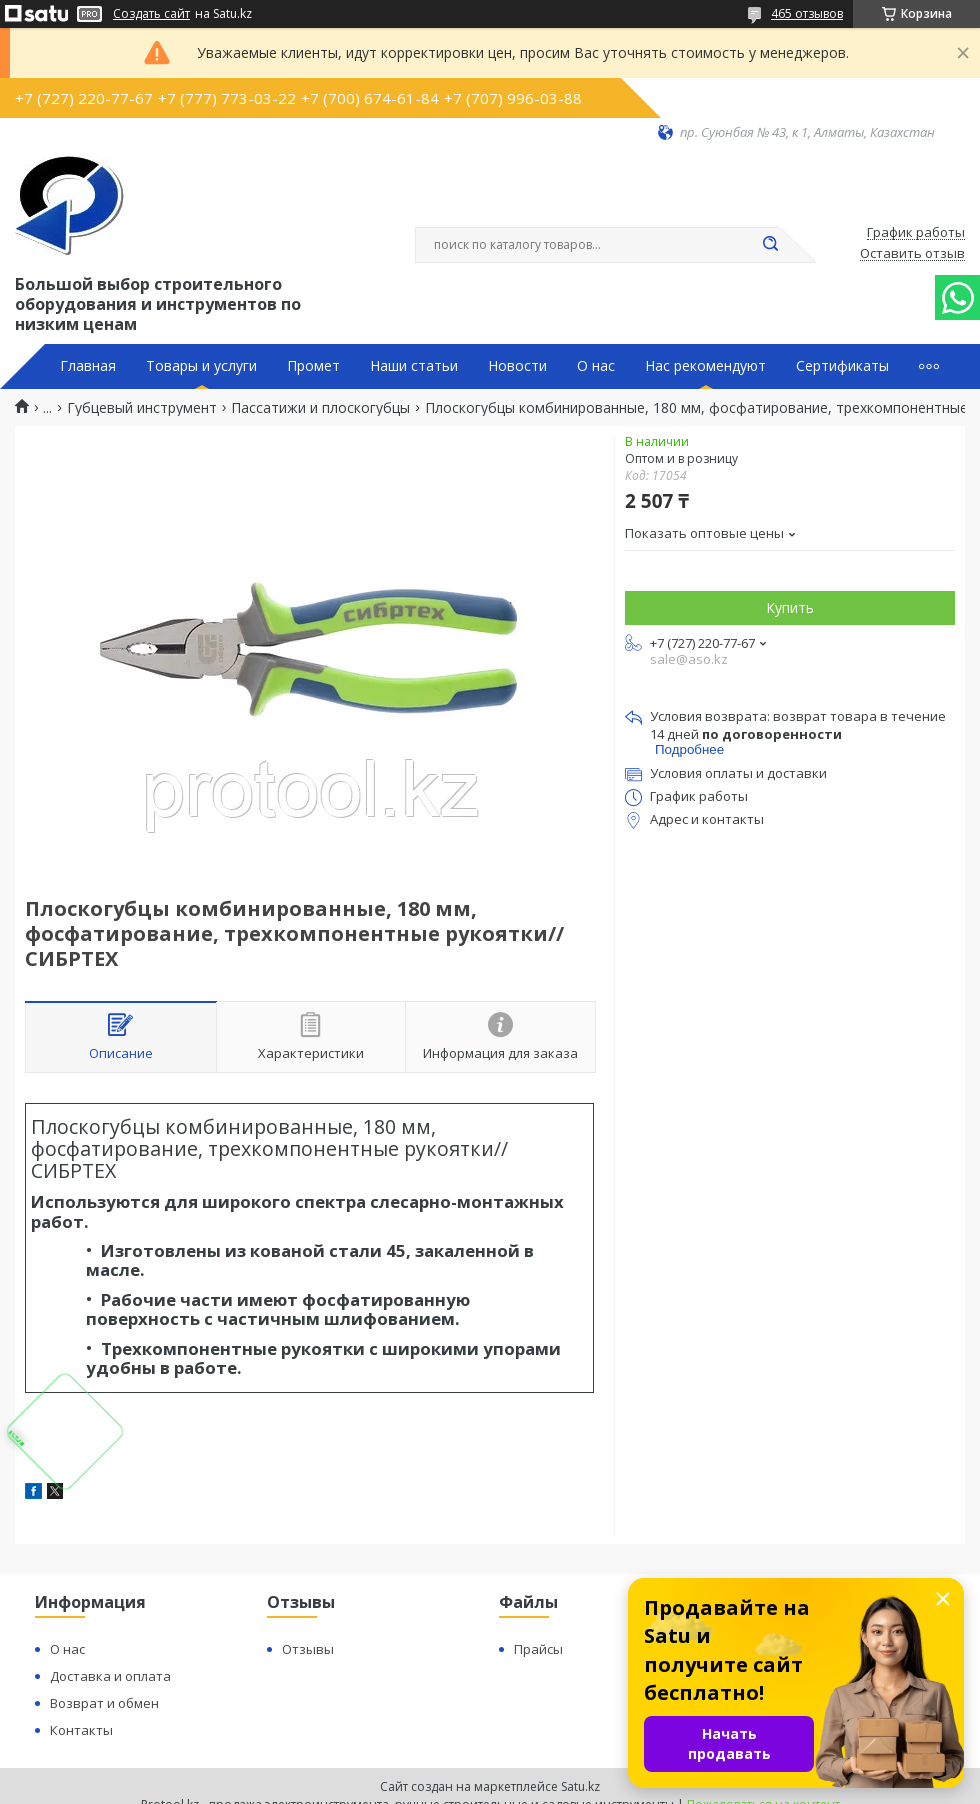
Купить (790, 607)
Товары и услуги (201, 366)
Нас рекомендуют (705, 366)
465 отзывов (807, 13)
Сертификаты (842, 366)
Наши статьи (414, 366)
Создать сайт (151, 14)
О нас (596, 366)
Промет (313, 366)
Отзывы (308, 1649)
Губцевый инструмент (142, 408)
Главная (88, 366)
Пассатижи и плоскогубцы (320, 408)
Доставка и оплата (110, 1676)
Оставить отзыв (912, 254)
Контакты (81, 1730)
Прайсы (538, 1649)
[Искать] (770, 245)
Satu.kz (580, 1786)
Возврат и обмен (104, 1703)
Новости (517, 366)
